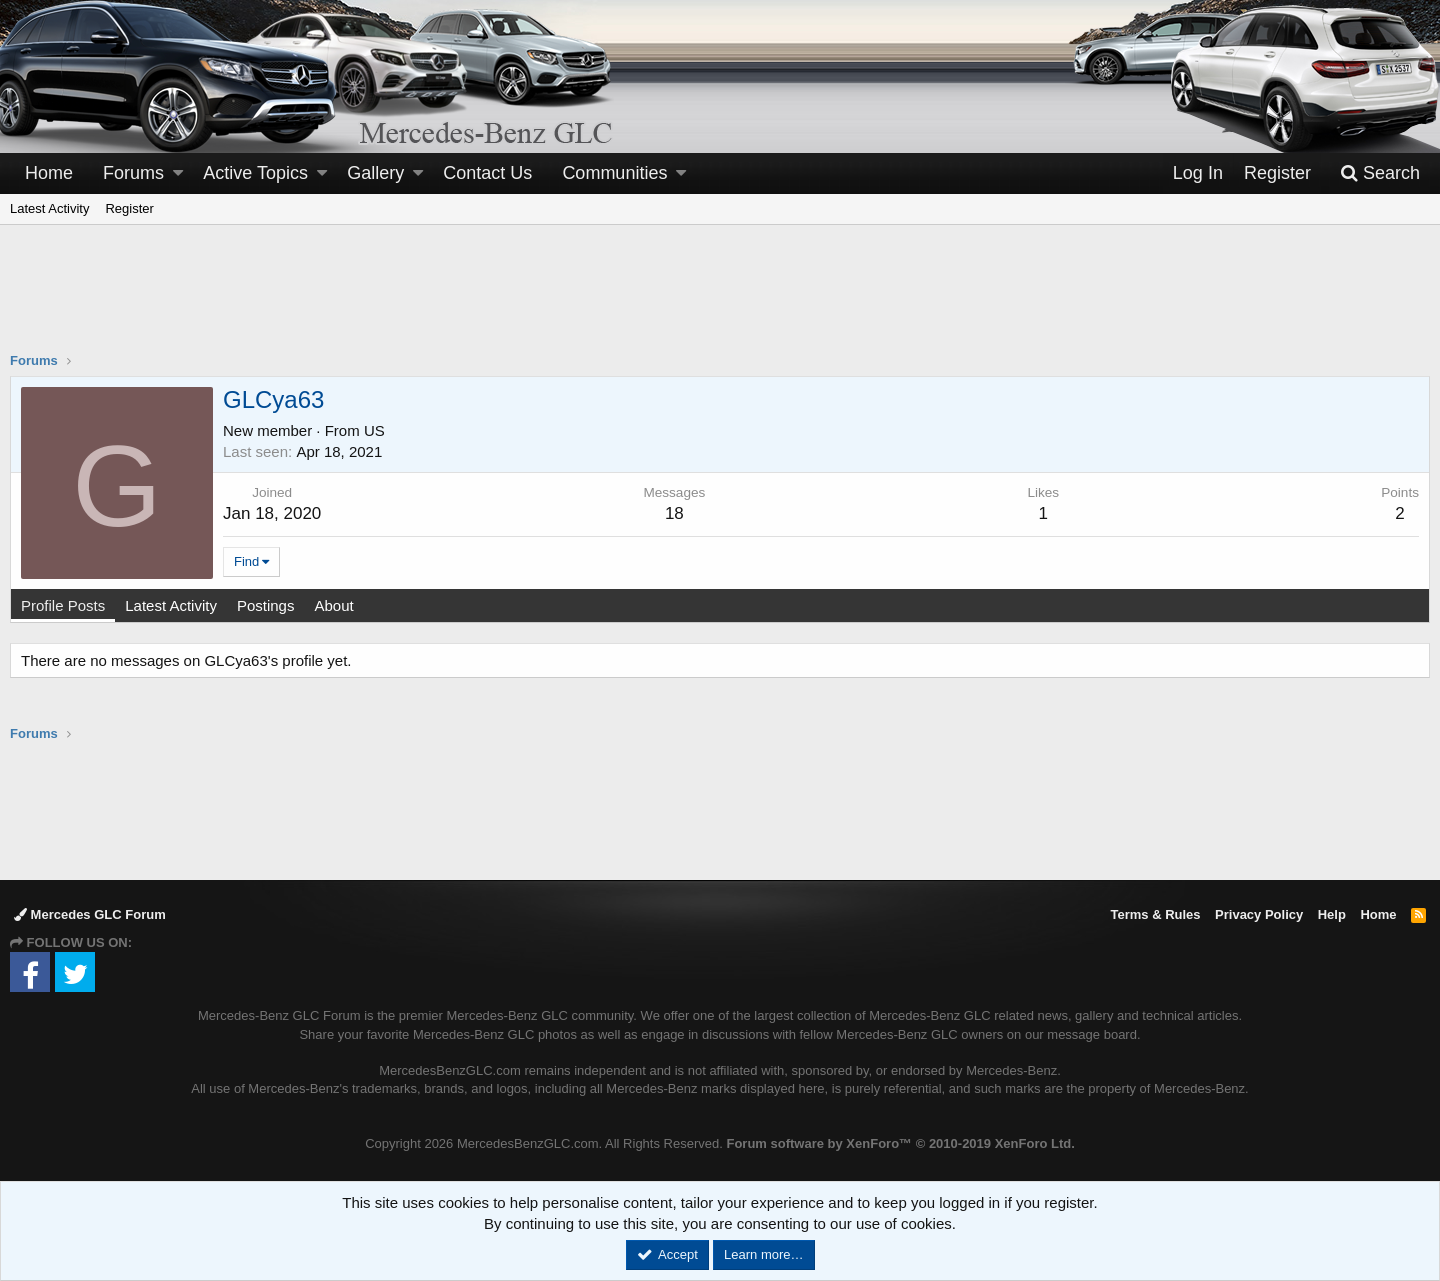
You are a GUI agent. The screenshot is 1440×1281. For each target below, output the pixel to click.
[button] (178, 173)
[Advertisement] (720, 301)
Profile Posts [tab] (63, 605)
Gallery (375, 173)
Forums (133, 173)
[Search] (1380, 173)
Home (49, 173)
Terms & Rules (1155, 914)
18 (674, 513)
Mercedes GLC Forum (90, 914)
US (374, 430)
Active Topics (255, 173)
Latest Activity (49, 208)
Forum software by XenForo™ (900, 1143)
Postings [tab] (266, 605)
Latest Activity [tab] (171, 605)
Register (129, 208)
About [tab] (333, 605)
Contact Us (487, 173)
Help (1332, 914)
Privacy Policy (1259, 914)
